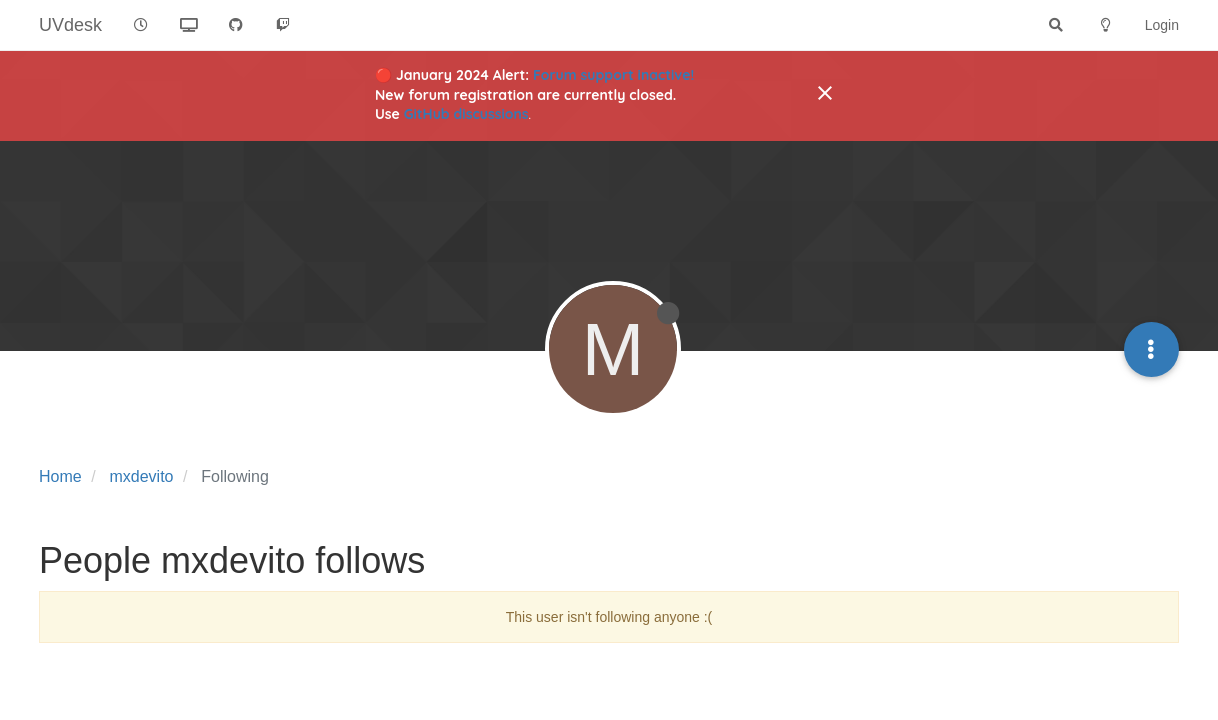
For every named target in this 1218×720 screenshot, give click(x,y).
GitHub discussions (466, 114)
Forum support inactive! (613, 75)
